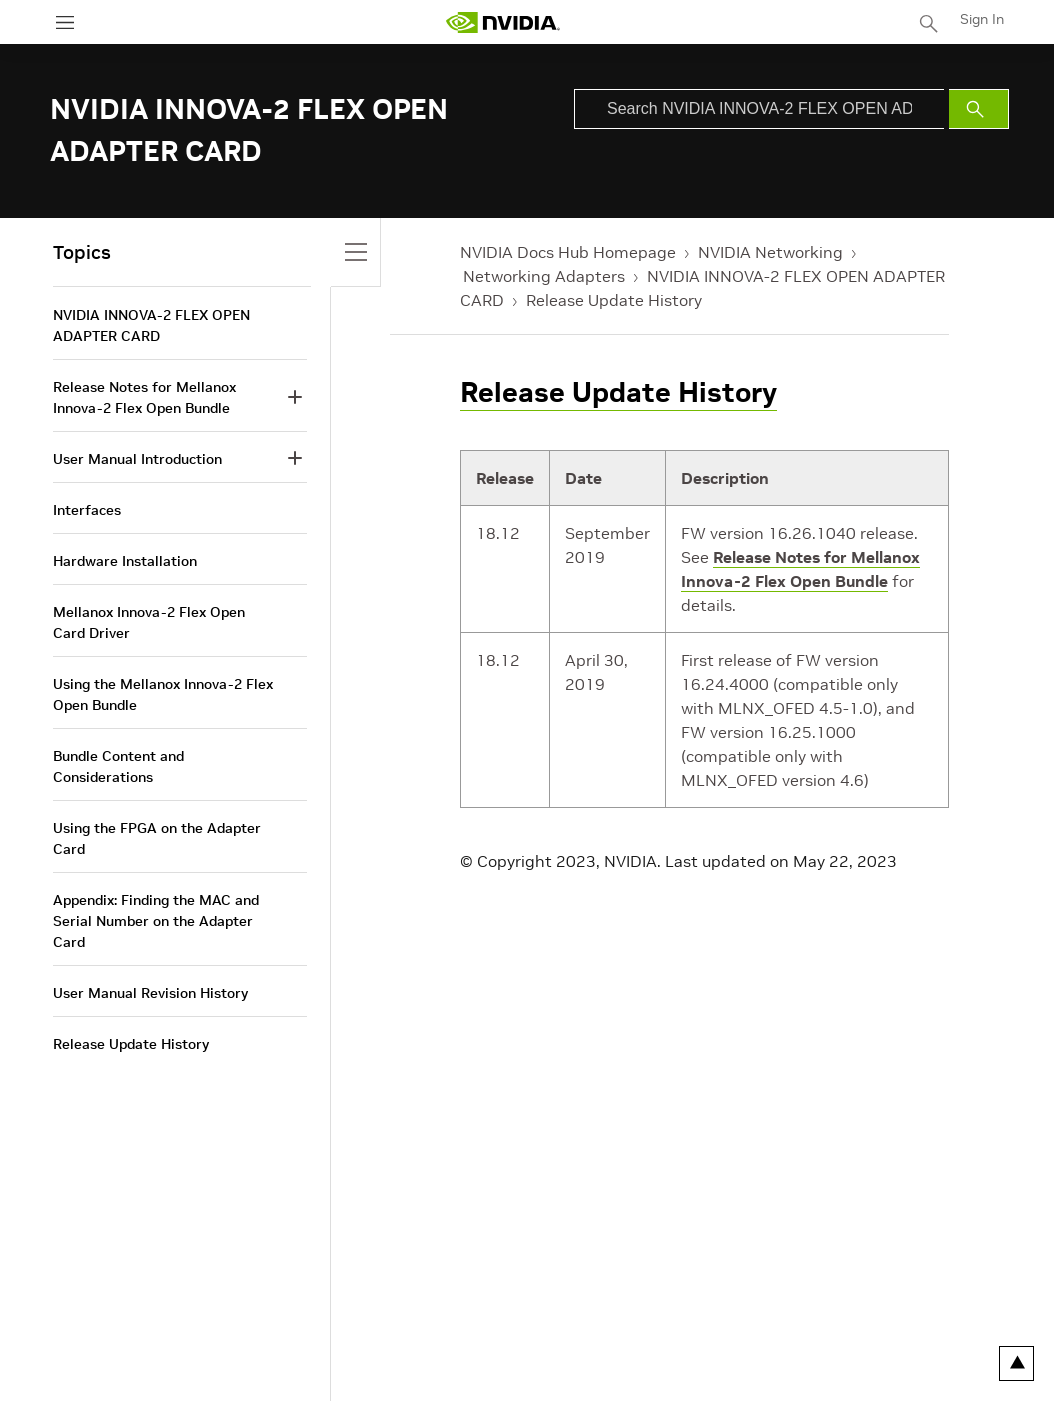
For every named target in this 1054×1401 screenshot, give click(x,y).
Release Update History (614, 300)
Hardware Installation (125, 561)
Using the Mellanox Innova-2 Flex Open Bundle (163, 694)
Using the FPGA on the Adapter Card (157, 838)
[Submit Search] (979, 109)
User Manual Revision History (150, 993)
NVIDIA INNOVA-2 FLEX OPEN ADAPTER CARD (151, 325)
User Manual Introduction (137, 459)
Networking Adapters (544, 276)
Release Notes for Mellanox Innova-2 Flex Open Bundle (144, 397)
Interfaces (87, 510)
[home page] (503, 22)
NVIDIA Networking (770, 252)
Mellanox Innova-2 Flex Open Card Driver (149, 622)
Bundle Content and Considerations (118, 766)
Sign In (982, 19)
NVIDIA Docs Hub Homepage (568, 252)
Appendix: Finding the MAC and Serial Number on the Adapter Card (156, 921)
